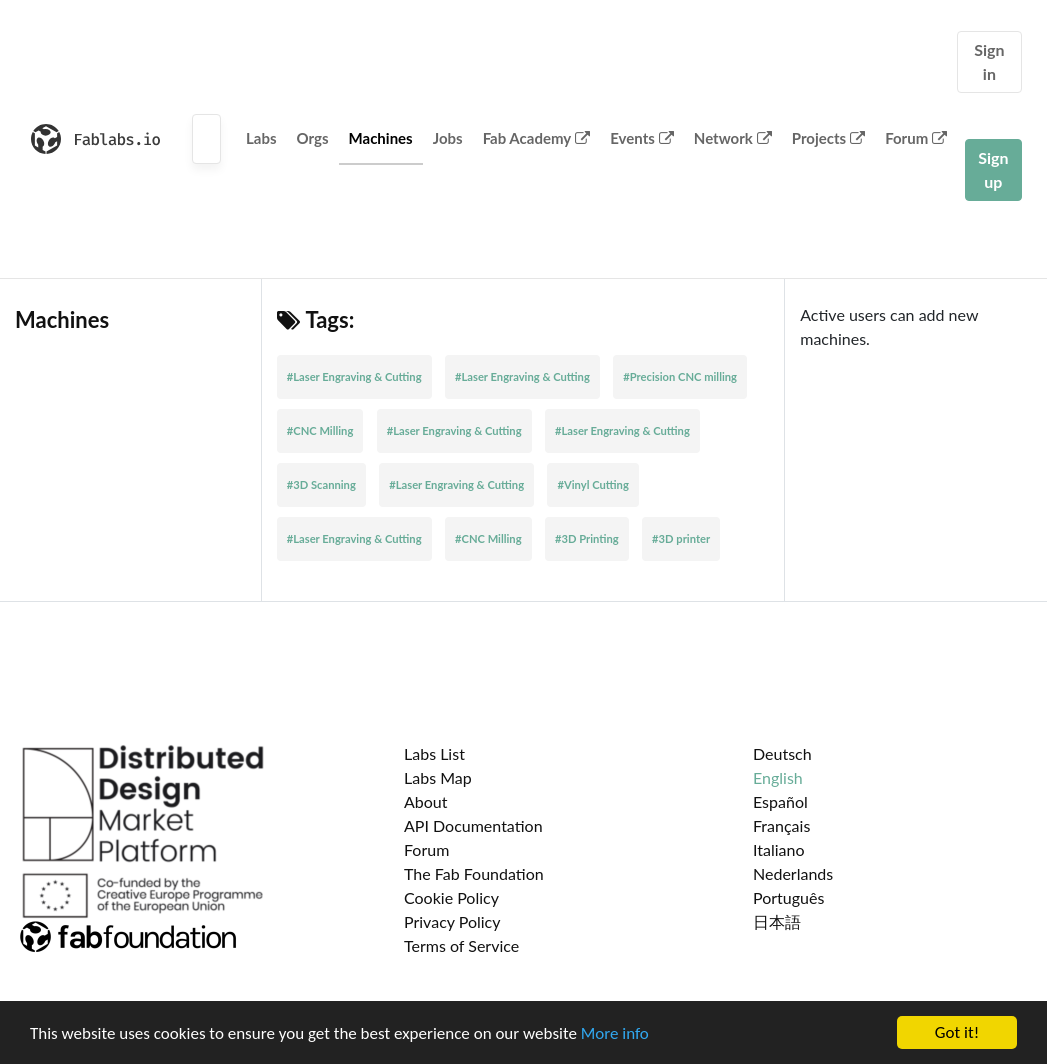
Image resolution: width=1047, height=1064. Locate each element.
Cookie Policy (451, 897)
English (778, 777)
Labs (261, 138)
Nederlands (793, 873)
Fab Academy (537, 138)
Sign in (989, 61)
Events (642, 138)
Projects (828, 138)
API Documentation (473, 825)
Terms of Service (461, 945)
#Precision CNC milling (680, 376)
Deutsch (782, 753)
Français (781, 825)
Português (788, 897)
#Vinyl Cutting (592, 484)
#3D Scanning (321, 484)
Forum (916, 138)
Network (733, 138)
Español (780, 801)
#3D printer (681, 538)
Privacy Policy (452, 921)
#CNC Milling (320, 430)
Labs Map (438, 777)
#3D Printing (587, 538)
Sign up (993, 169)
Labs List (434, 753)
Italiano (779, 849)
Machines (381, 138)
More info (615, 1033)
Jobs (448, 138)
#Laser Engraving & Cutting (354, 376)
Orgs (313, 138)
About (426, 801)
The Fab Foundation (474, 873)
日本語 (777, 921)
